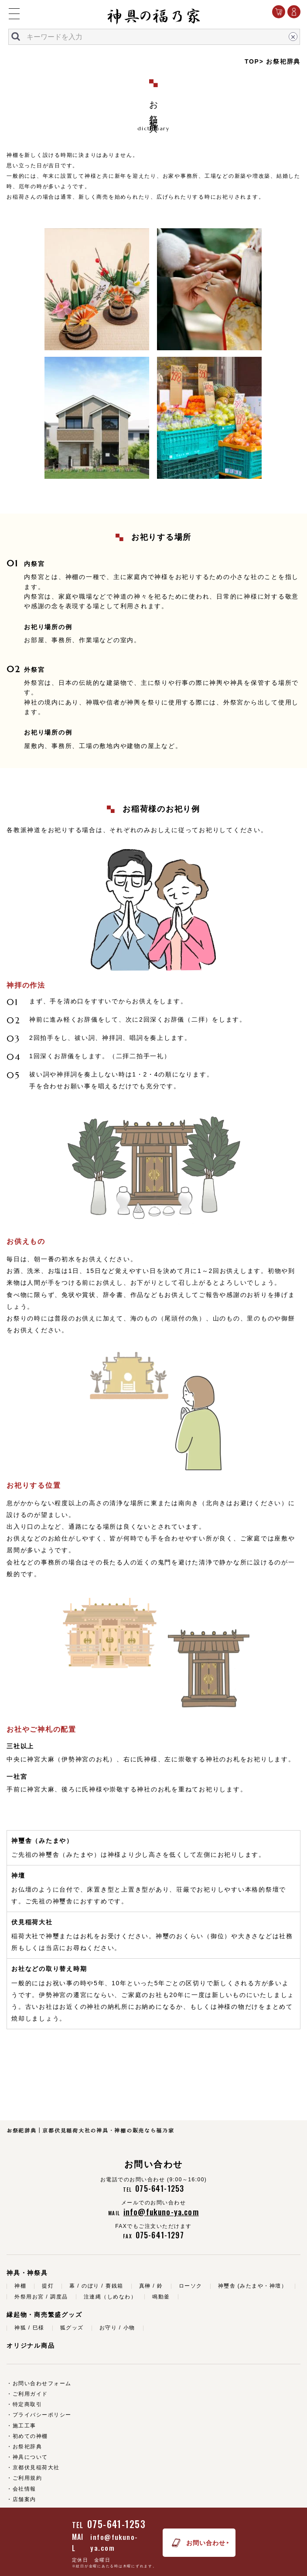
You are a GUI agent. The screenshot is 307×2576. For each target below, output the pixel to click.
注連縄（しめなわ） (110, 2297)
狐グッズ (72, 2328)
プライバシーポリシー (42, 2415)
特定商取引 (27, 2404)
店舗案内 (24, 2499)
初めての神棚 (30, 2436)
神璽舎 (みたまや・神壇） (252, 2286)
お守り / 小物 (117, 2328)
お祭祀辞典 (27, 2447)
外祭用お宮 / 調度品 (41, 2297)
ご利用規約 (27, 2478)
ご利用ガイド (30, 2394)
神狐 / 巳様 (29, 2328)
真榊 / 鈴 (151, 2286)
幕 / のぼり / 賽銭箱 (96, 2286)
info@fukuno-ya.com (114, 2542)
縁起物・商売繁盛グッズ (44, 2314)
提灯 (48, 2286)
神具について (30, 2457)
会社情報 (24, 2489)
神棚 (20, 2286)
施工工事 (24, 2426)
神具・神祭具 (27, 2272)
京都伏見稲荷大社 (36, 2467)
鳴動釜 (161, 2297)
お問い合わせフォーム (42, 2383)
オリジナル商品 (31, 2345)
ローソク (190, 2286)
